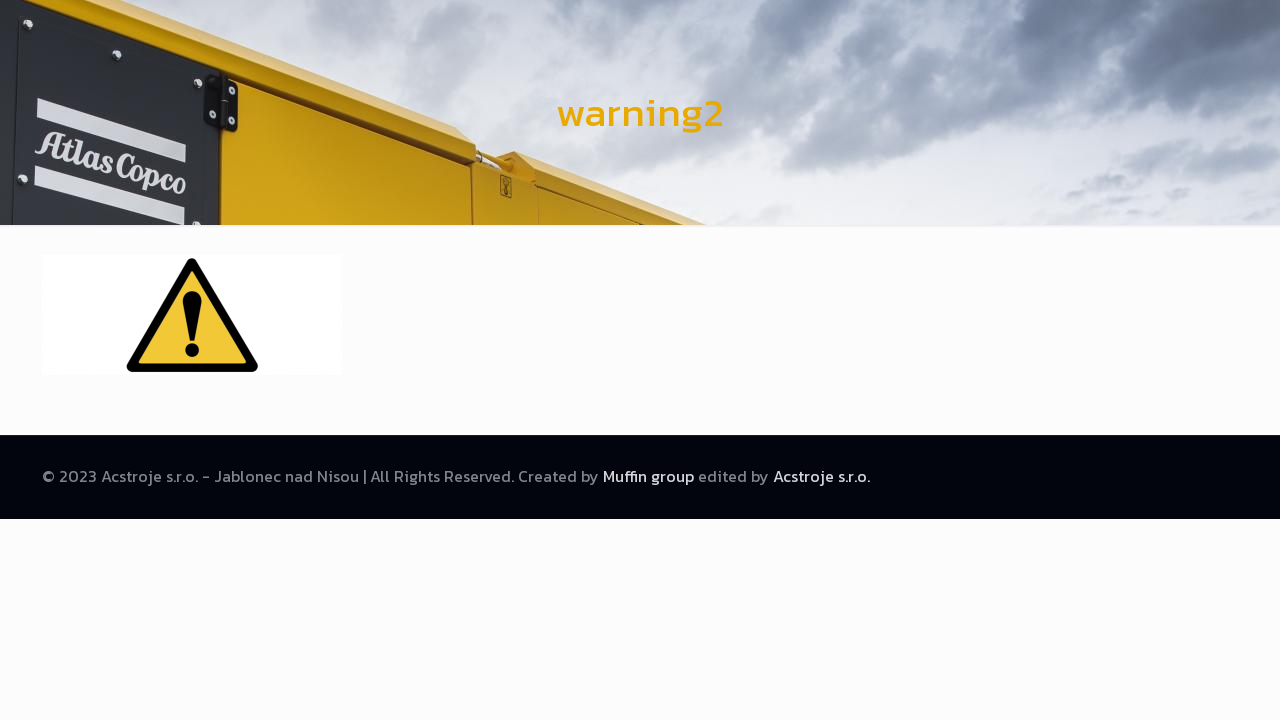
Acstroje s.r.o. (821, 476)
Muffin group (648, 476)
